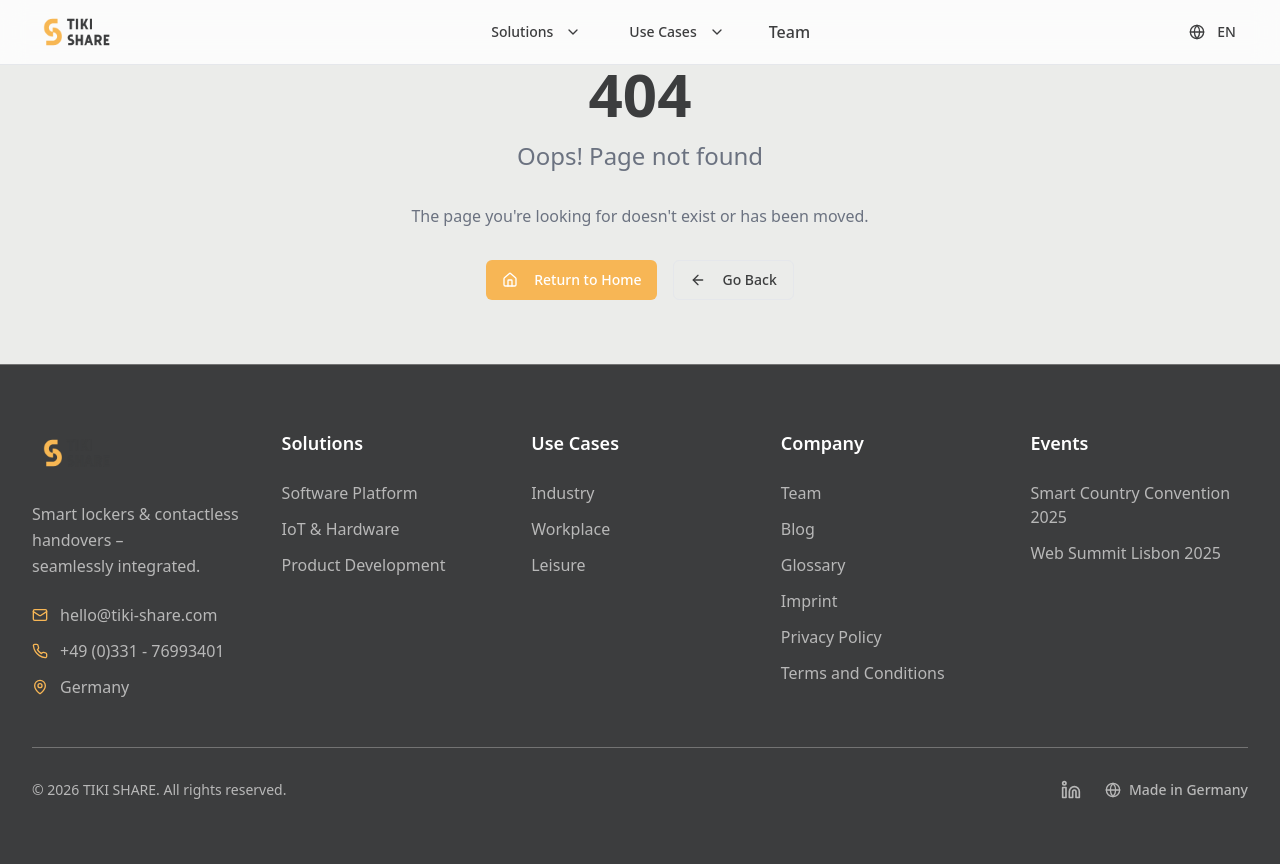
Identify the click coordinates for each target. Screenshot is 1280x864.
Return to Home (571, 279)
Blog (798, 529)
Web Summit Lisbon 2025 (1125, 553)
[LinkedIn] (1071, 790)
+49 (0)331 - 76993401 (142, 651)
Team (789, 32)
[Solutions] (536, 32)
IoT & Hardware (341, 529)
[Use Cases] (676, 32)
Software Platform (350, 493)
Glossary (813, 565)
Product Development (364, 565)
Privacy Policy (831, 637)
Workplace (570, 529)
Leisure (558, 565)
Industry (562, 493)
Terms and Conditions (863, 673)
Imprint (809, 601)
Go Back (733, 279)
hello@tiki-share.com (138, 615)
